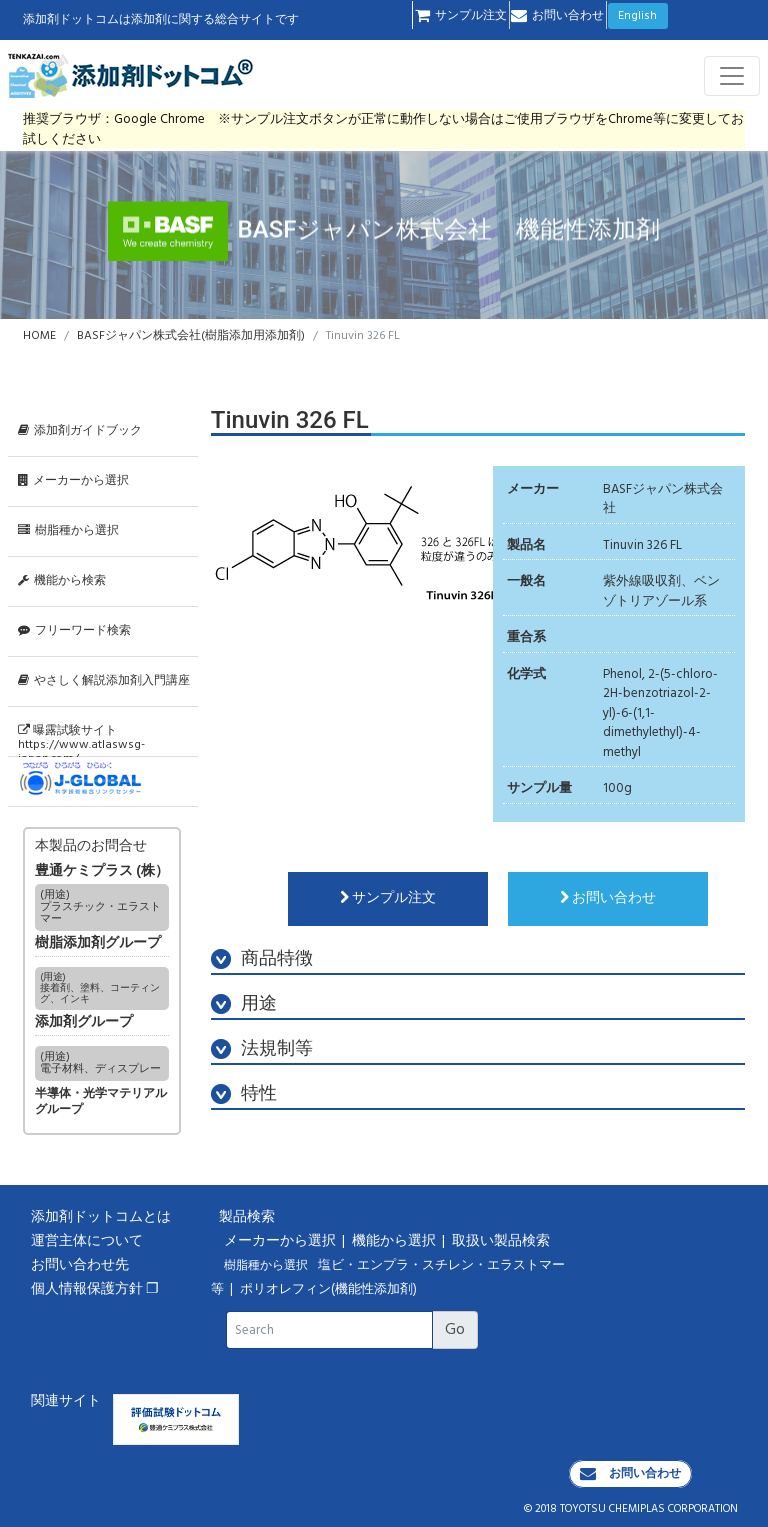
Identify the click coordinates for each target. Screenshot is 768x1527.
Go (455, 1330)
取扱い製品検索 (502, 1241)
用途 (244, 1004)
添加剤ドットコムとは (101, 1217)
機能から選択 (395, 1241)
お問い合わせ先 (80, 1265)
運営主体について (87, 1241)
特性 (244, 1094)
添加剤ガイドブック (80, 431)
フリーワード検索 (74, 631)
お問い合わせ (557, 16)
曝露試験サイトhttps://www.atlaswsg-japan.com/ (81, 739)
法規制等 (262, 1049)
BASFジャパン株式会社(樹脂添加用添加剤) (191, 336)
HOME (39, 336)
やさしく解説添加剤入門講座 (104, 681)
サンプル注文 (461, 16)
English (637, 16)
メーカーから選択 (73, 481)
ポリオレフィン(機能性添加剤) (328, 1290)
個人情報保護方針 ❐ (95, 1289)
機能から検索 (62, 581)
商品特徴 (262, 959)
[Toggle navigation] (732, 76)
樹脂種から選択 (68, 531)
